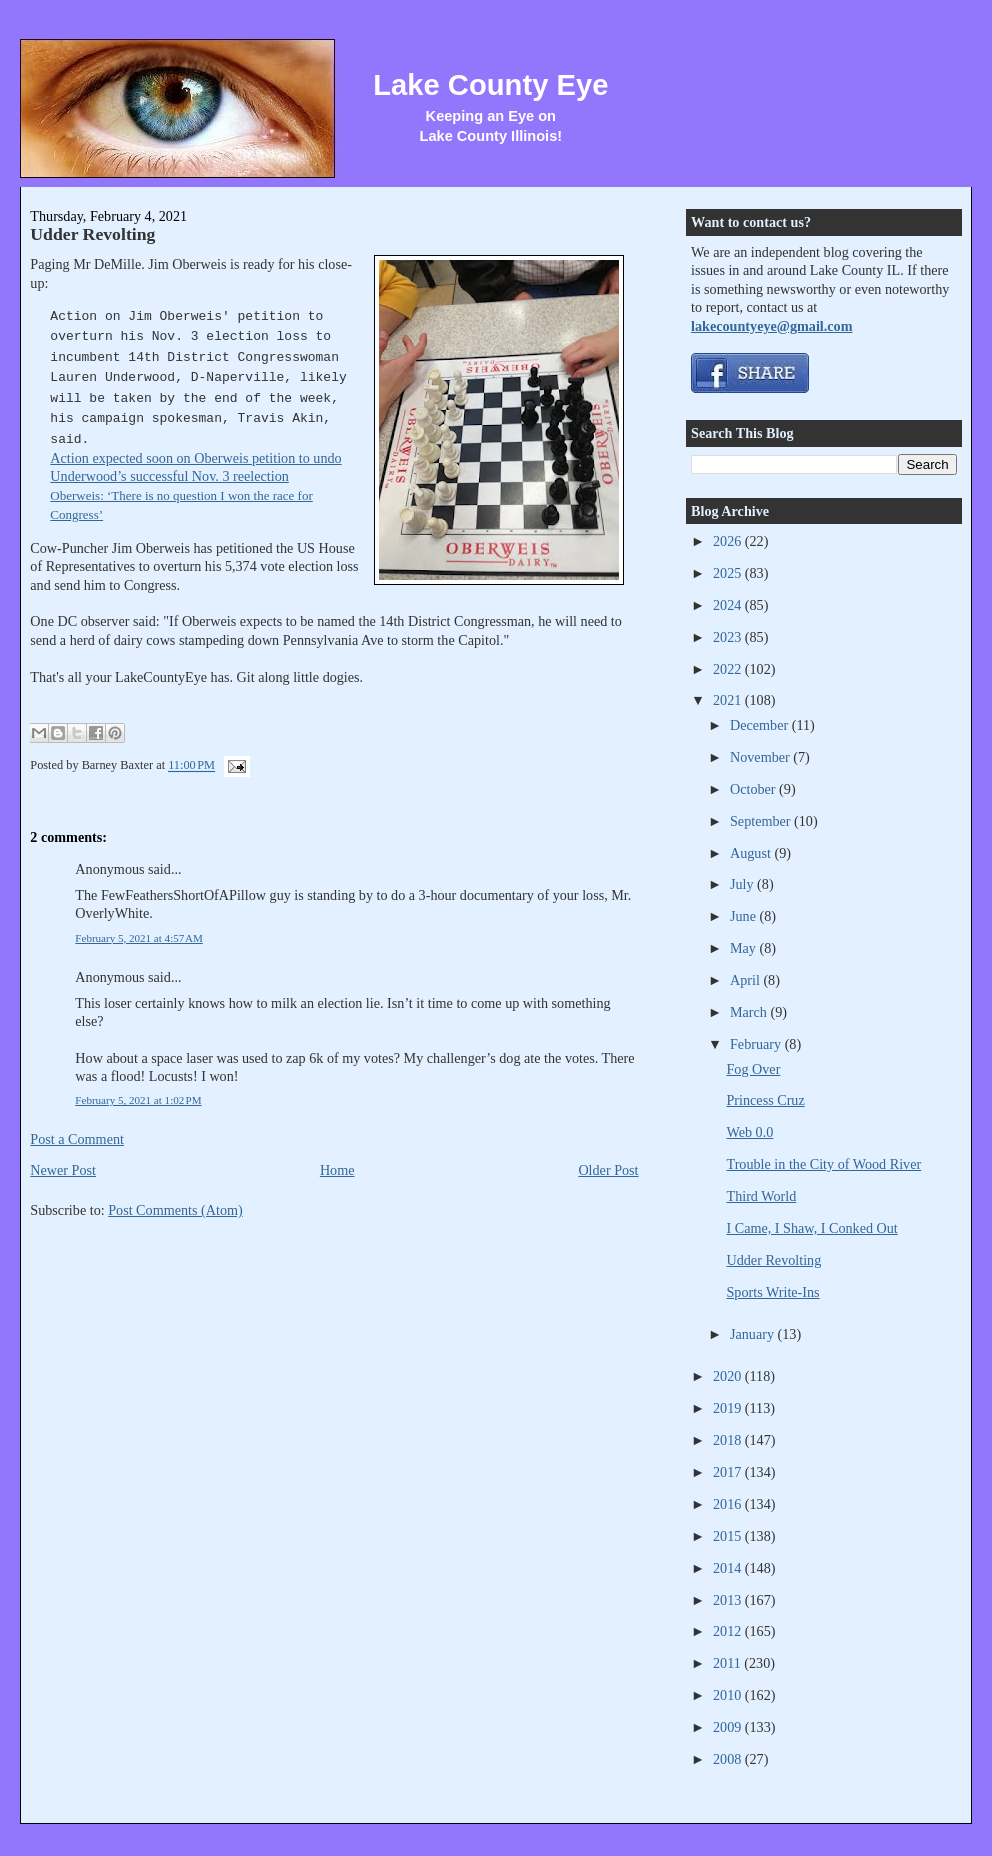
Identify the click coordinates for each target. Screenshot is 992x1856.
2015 (729, 1536)
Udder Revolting (92, 234)
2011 (728, 1663)
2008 (729, 1759)
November (761, 757)
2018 (729, 1440)
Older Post (608, 1170)
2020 (729, 1376)
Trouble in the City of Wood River (823, 1164)
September (762, 821)
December (761, 725)
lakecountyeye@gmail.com (771, 326)
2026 (729, 541)
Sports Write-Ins (772, 1292)
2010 (729, 1695)
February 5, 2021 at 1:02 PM (138, 1100)
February (757, 1044)
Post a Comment (77, 1139)
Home (337, 1170)
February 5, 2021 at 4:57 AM (139, 938)
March (750, 1012)
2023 (729, 637)
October (754, 789)
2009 (729, 1727)
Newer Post (63, 1170)
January (754, 1334)
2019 (729, 1408)
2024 (729, 605)
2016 (729, 1504)
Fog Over (753, 1069)
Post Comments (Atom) (175, 1210)
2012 (729, 1631)
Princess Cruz (765, 1100)
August (752, 853)
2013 (729, 1600)
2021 (729, 700)
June (745, 916)
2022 (729, 669)
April (746, 980)
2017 (729, 1472)
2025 (729, 573)
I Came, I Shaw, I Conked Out (811, 1228)
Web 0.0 (749, 1132)
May (745, 948)
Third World (761, 1196)
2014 (729, 1568)
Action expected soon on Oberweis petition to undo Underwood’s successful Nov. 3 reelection (195, 486)
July (743, 884)
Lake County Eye (490, 85)
